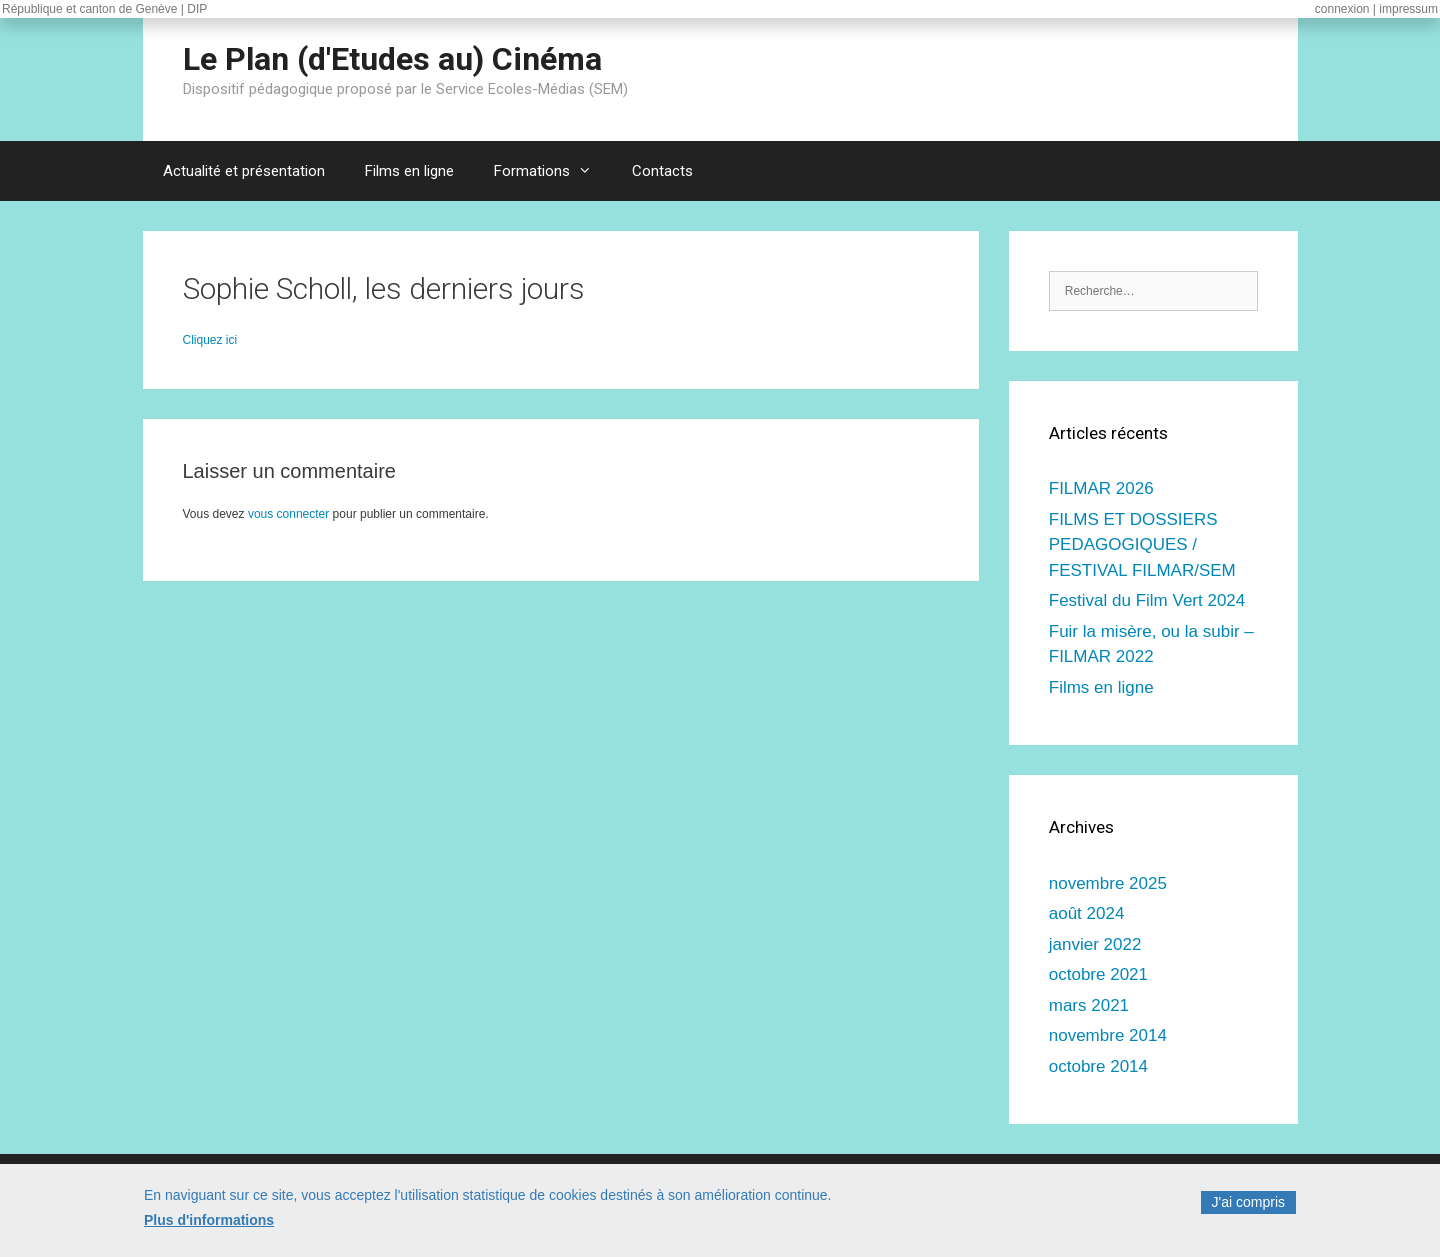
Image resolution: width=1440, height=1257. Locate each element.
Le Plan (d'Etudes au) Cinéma (392, 59)
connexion (1342, 9)
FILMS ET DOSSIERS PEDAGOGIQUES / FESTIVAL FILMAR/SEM (1142, 545)
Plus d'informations (209, 1227)
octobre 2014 (1098, 1066)
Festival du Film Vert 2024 (1147, 600)
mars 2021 (1089, 1005)
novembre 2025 (1108, 883)
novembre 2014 (1108, 1035)
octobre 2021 (1098, 974)
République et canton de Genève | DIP (104, 9)
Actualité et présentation (244, 171)
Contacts (662, 171)
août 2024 (1087, 913)
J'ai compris (1248, 1208)
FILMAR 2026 (1101, 488)
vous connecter (288, 514)
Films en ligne (409, 171)
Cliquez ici (210, 340)
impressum (1408, 9)
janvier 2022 (1095, 944)
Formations (553, 171)
